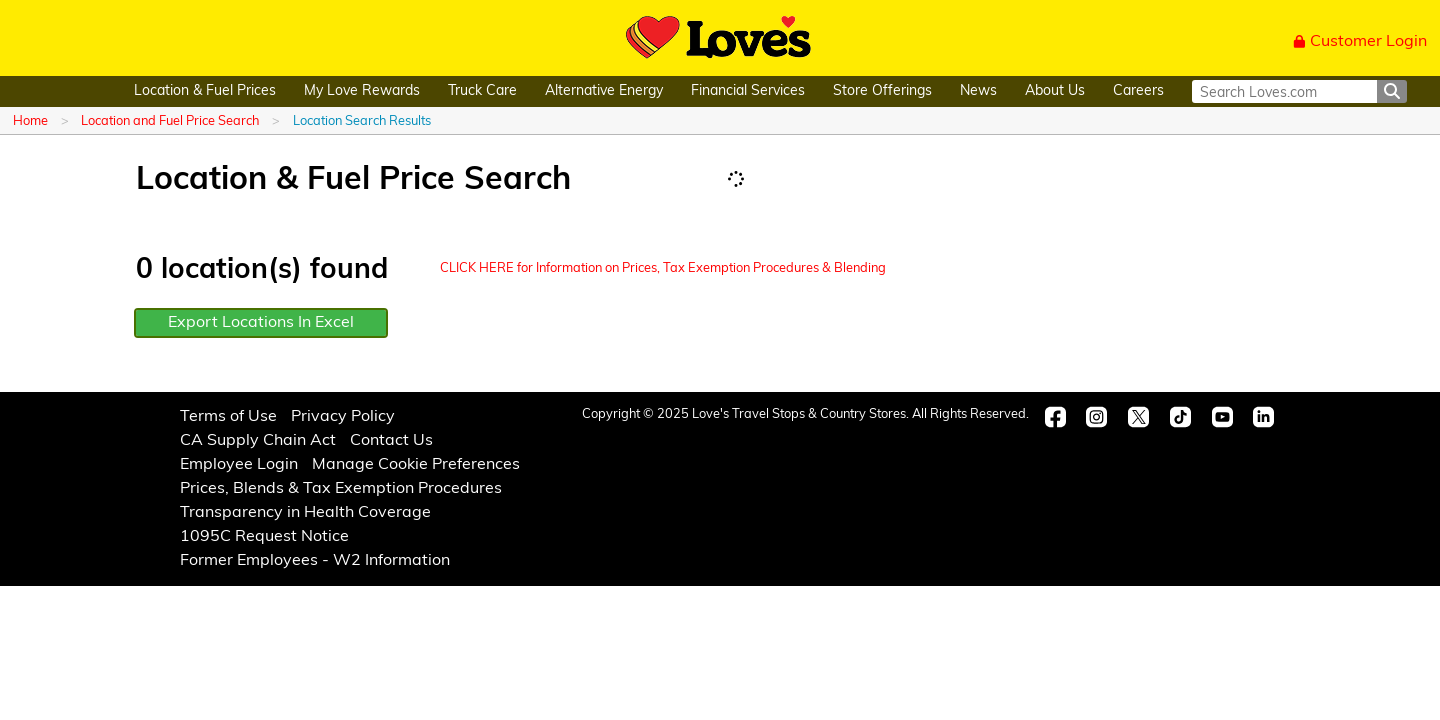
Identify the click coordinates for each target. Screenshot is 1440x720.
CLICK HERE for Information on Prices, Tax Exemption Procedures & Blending (663, 268)
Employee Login (239, 465)
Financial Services (748, 91)
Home (30, 121)
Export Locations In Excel (261, 323)
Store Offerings (882, 91)
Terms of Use (228, 417)
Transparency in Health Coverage (305, 513)
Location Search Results (362, 121)
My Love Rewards (362, 91)
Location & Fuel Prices (205, 91)
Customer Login (1360, 42)
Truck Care (482, 91)
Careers (1138, 91)
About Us (1055, 91)
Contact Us (391, 441)
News (978, 91)
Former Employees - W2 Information (315, 561)
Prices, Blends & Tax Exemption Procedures (341, 489)
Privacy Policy (343, 417)
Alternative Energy (604, 91)
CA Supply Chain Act (258, 441)
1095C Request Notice (264, 537)
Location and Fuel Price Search (170, 121)
